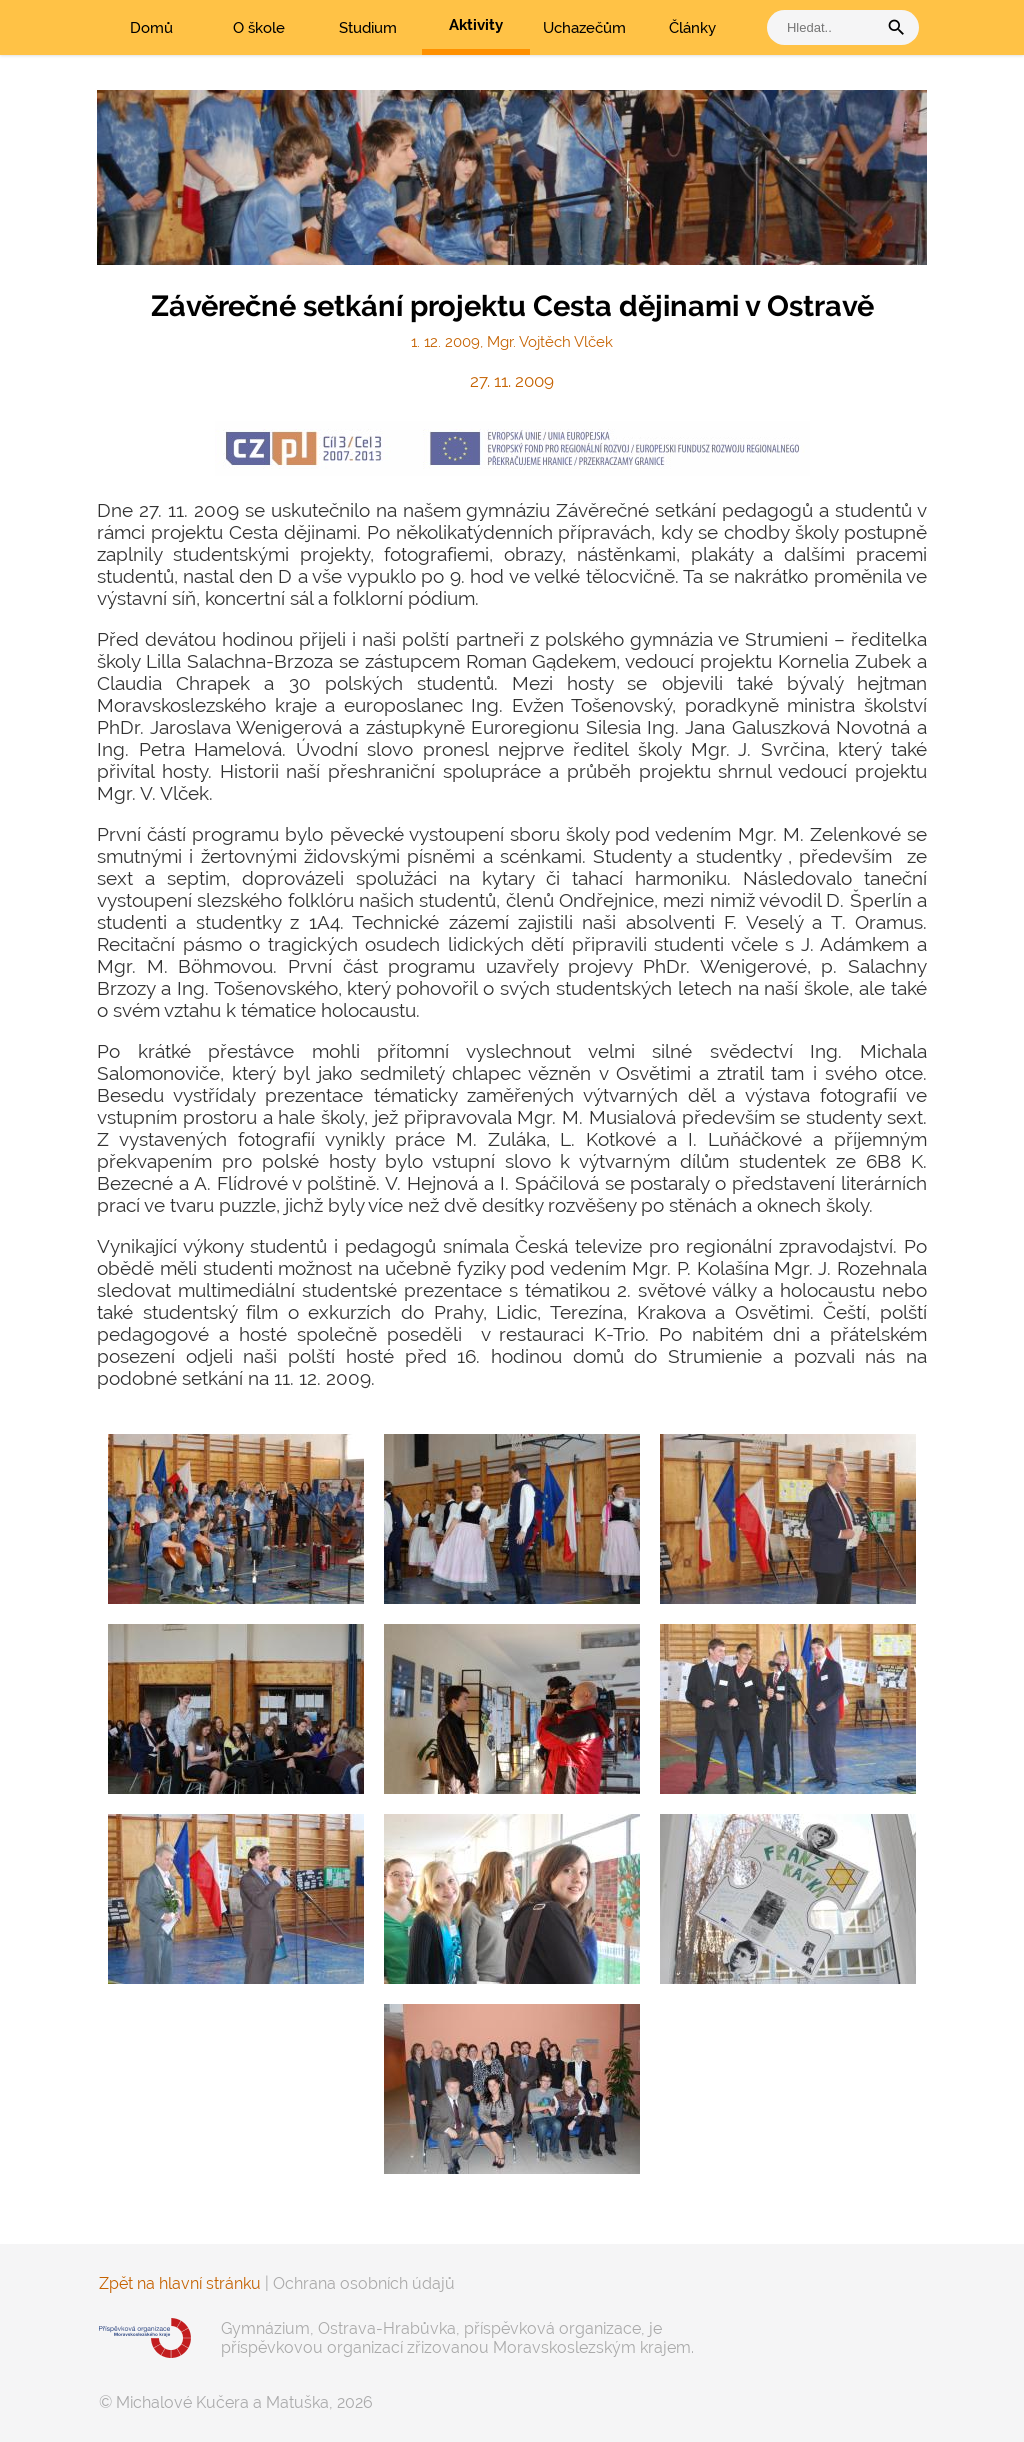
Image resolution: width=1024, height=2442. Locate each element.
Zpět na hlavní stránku (180, 2283)
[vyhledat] (827, 27)
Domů (151, 28)
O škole (259, 28)
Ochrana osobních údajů (364, 2283)
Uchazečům (584, 28)
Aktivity (476, 25)
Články (692, 28)
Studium (368, 28)
